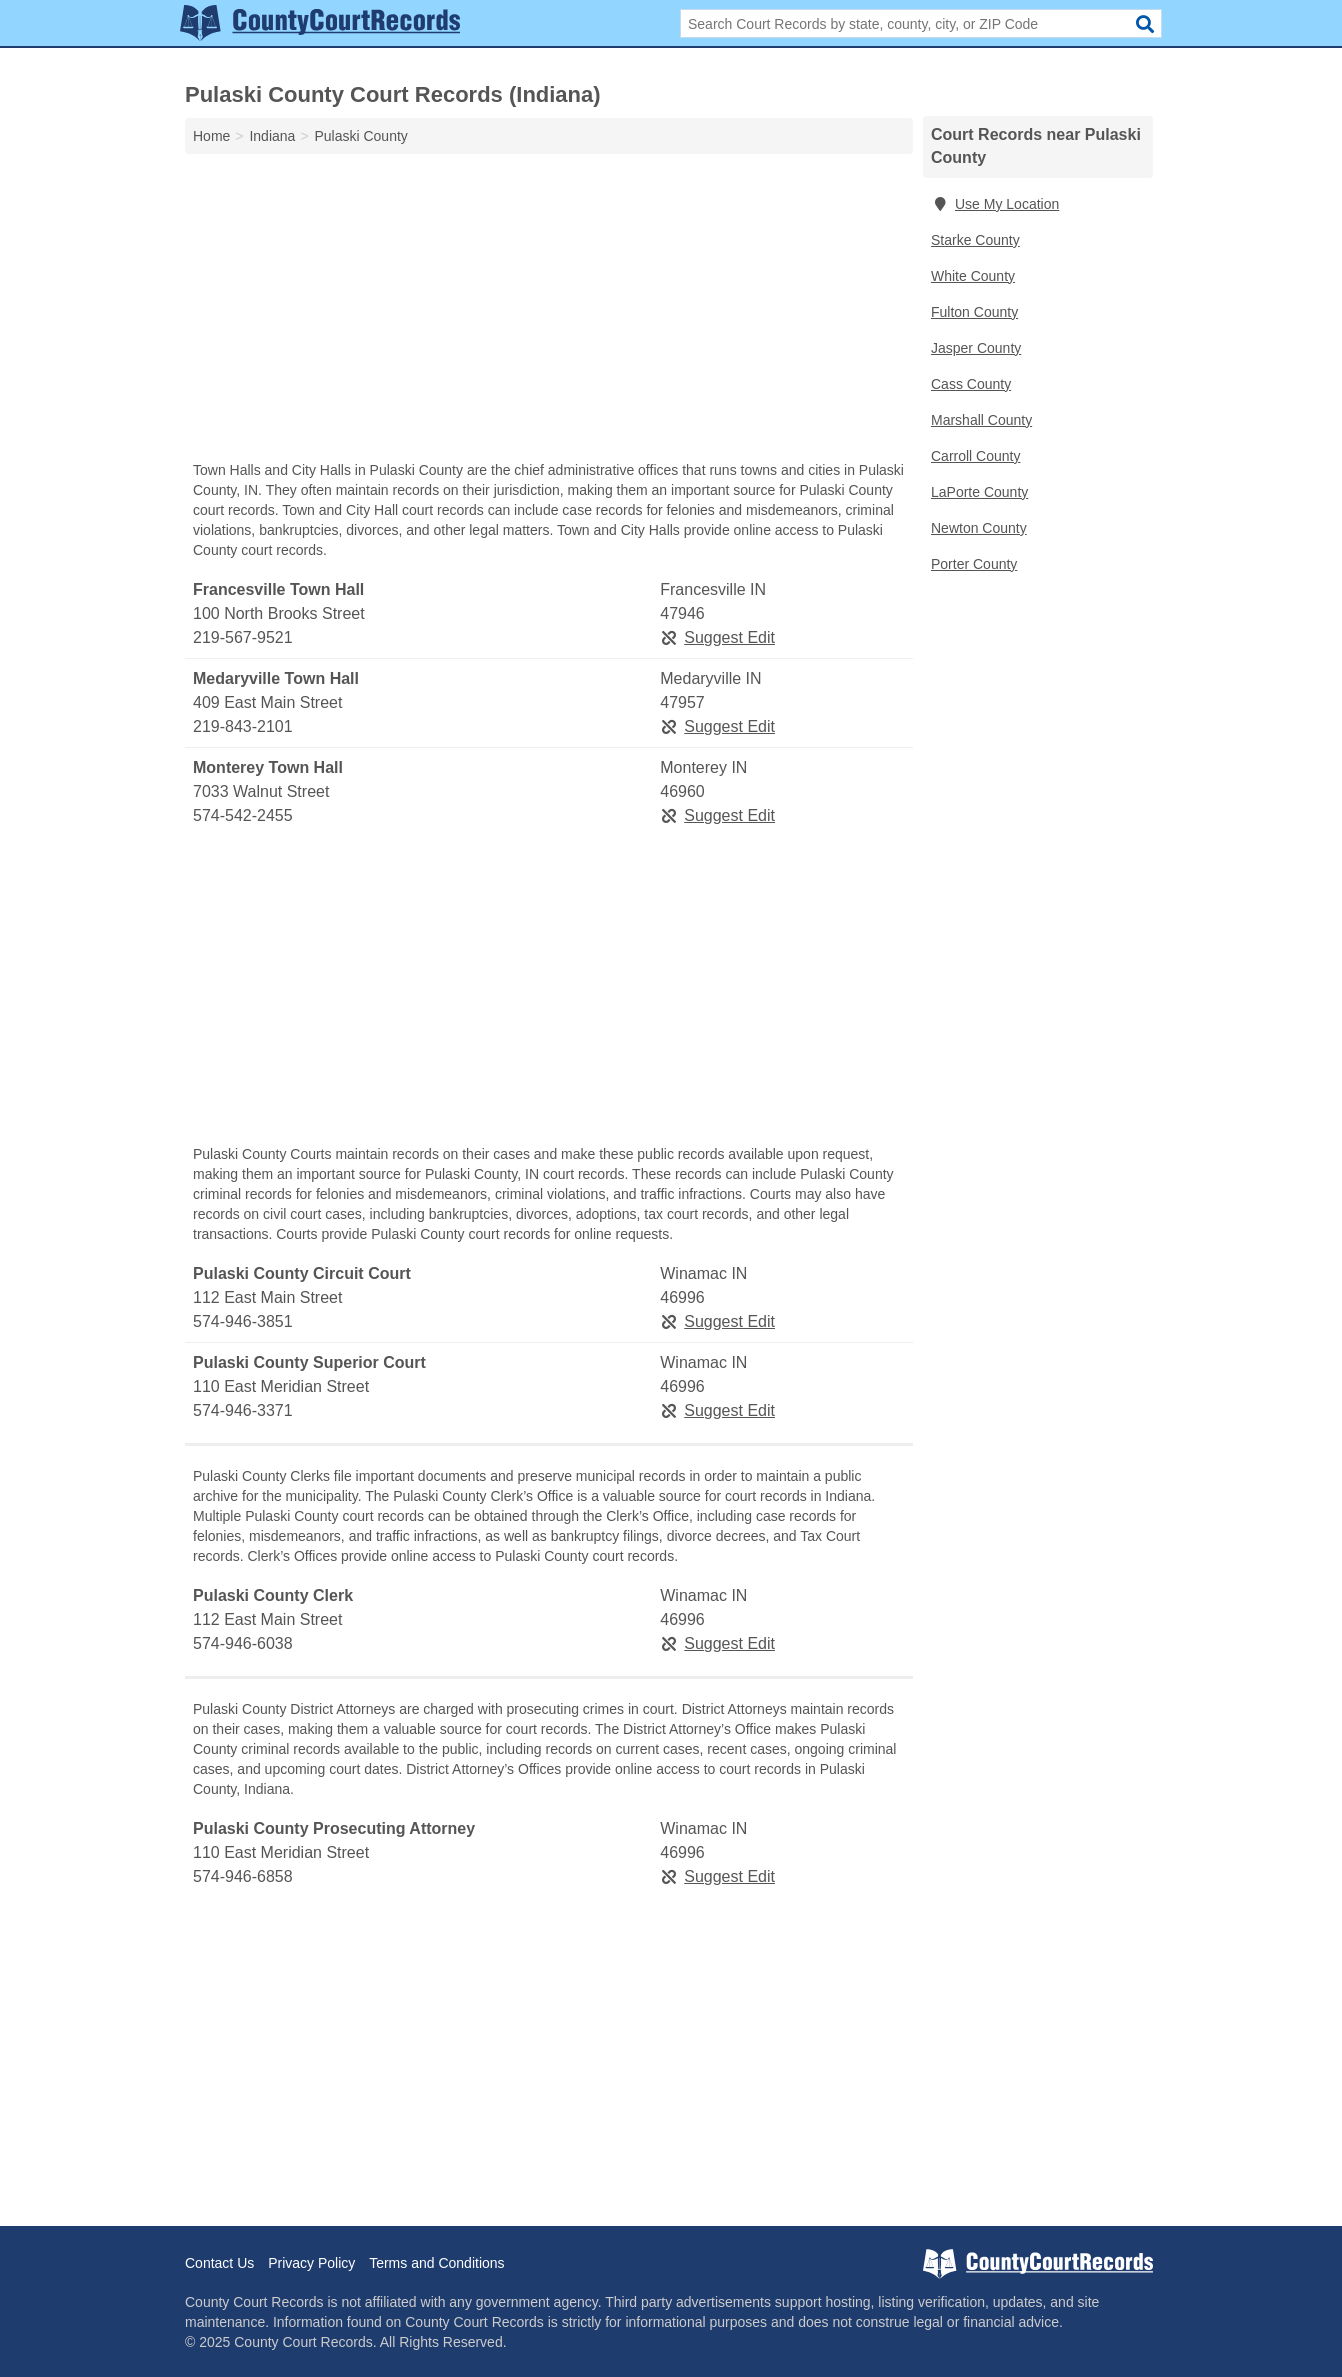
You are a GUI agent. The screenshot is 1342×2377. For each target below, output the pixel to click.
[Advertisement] (549, 312)
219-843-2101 (243, 726)
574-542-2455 (243, 815)
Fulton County (974, 312)
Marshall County (981, 420)
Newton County (979, 528)
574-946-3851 (243, 1321)
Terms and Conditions (436, 2263)
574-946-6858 (243, 1876)
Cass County (971, 384)
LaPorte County (979, 492)
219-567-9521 (243, 637)
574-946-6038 (243, 1643)
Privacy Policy (311, 2263)
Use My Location (995, 204)
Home (211, 136)
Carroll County (975, 456)
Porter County (974, 564)
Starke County (975, 240)
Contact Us (219, 2263)
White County (973, 276)
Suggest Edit (717, 637)
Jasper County (976, 348)
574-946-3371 (243, 1410)
